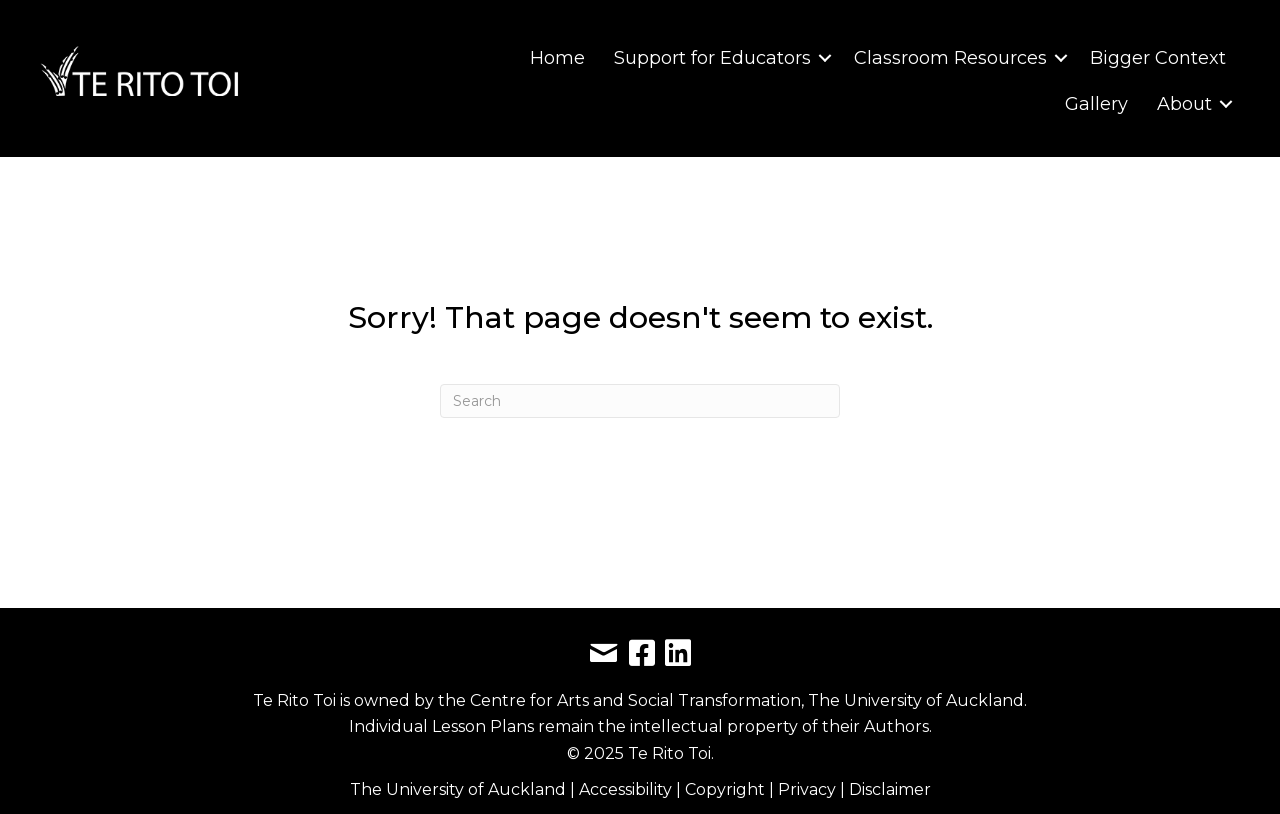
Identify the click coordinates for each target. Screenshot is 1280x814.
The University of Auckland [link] (458, 789)
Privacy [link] (809, 789)
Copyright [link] (727, 789)
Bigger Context (1158, 58)
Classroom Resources (950, 58)
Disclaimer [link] (890, 789)
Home (557, 58)
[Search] (640, 401)
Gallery (1096, 104)
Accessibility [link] (627, 789)
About (1184, 104)
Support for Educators (712, 58)
